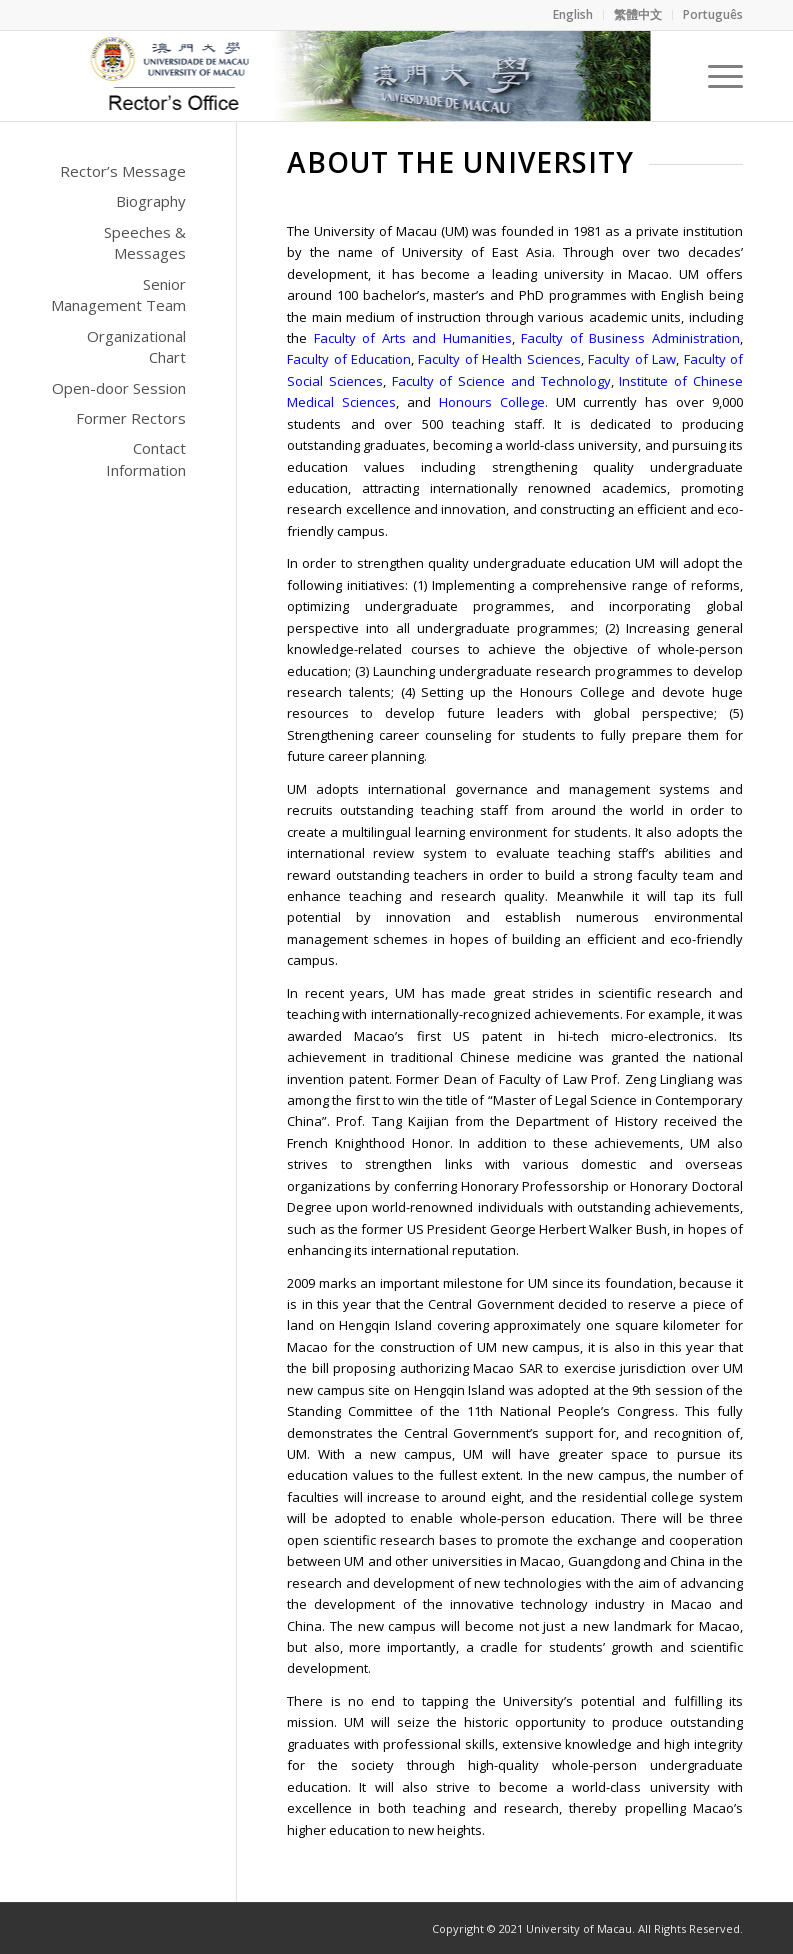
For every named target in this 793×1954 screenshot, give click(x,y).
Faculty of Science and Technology (501, 381)
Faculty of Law (632, 359)
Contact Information (146, 458)
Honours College (492, 402)
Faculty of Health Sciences (499, 359)
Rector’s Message (123, 171)
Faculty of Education (349, 359)
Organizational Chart (136, 346)
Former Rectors (131, 418)
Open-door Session (119, 388)
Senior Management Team (118, 294)
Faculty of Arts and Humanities (413, 338)
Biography (151, 201)
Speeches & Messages (145, 242)
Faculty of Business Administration (630, 338)
